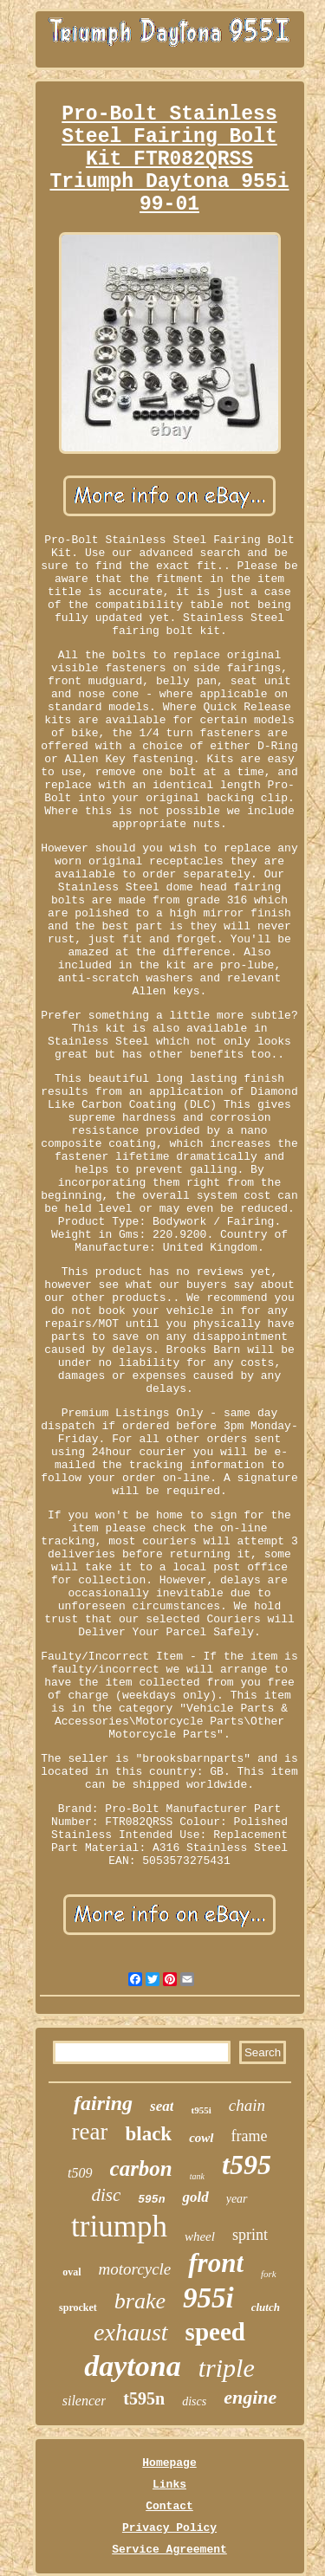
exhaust (131, 2332)
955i (208, 2298)
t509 (80, 2172)
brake (140, 2301)
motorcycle (135, 2269)
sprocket (78, 2307)
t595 (246, 2164)
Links (169, 2484)
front (216, 2263)
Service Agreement (169, 2549)
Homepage (169, 2462)
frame (249, 2136)
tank (197, 2176)
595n (151, 2199)
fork (268, 2274)
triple (226, 2367)
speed (215, 2332)
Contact (169, 2506)
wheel (200, 2236)
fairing (103, 2103)
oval (71, 2272)
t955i (201, 2110)
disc (105, 2194)
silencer (84, 2400)
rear (90, 2132)
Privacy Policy (169, 2527)
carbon (141, 2168)
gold (195, 2197)
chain (247, 2105)
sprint (250, 2234)
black (148, 2134)
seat (161, 2106)
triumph (119, 2226)
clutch (265, 2307)
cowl (201, 2138)
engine (250, 2397)
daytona (132, 2366)
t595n (144, 2398)
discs (194, 2401)
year (237, 2198)
